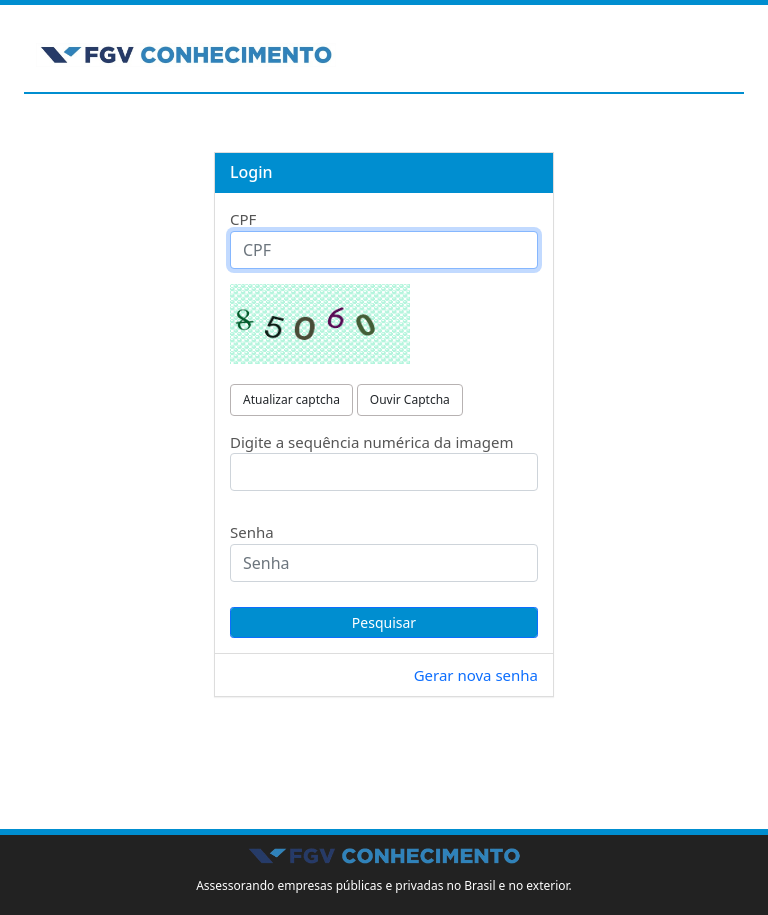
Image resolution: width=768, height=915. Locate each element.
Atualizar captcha (291, 399)
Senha (252, 532)
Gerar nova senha (476, 675)
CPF (243, 219)
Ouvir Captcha (410, 399)
